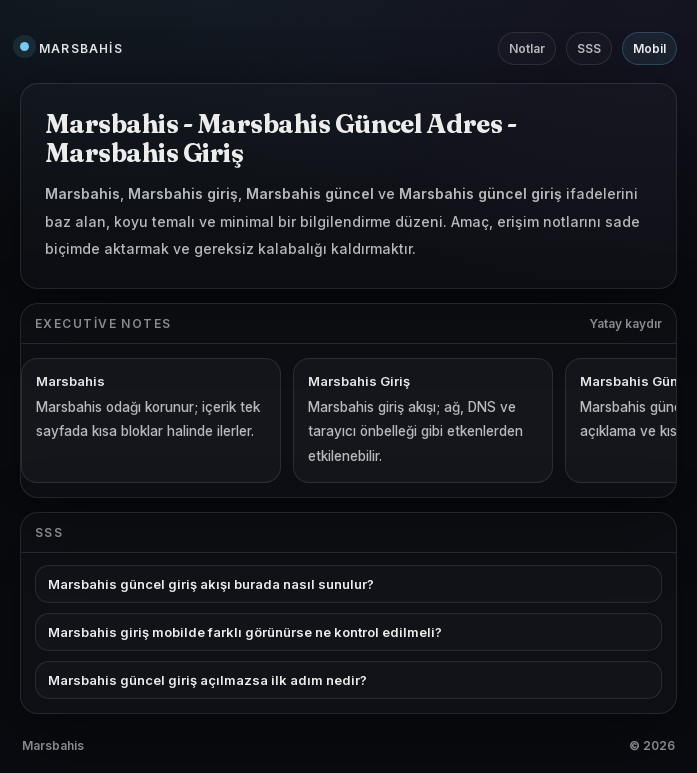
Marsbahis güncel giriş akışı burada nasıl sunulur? (211, 584)
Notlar (527, 48)
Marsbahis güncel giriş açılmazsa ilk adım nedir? (207, 680)
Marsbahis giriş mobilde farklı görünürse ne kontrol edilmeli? (245, 632)
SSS (589, 48)
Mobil (649, 48)
